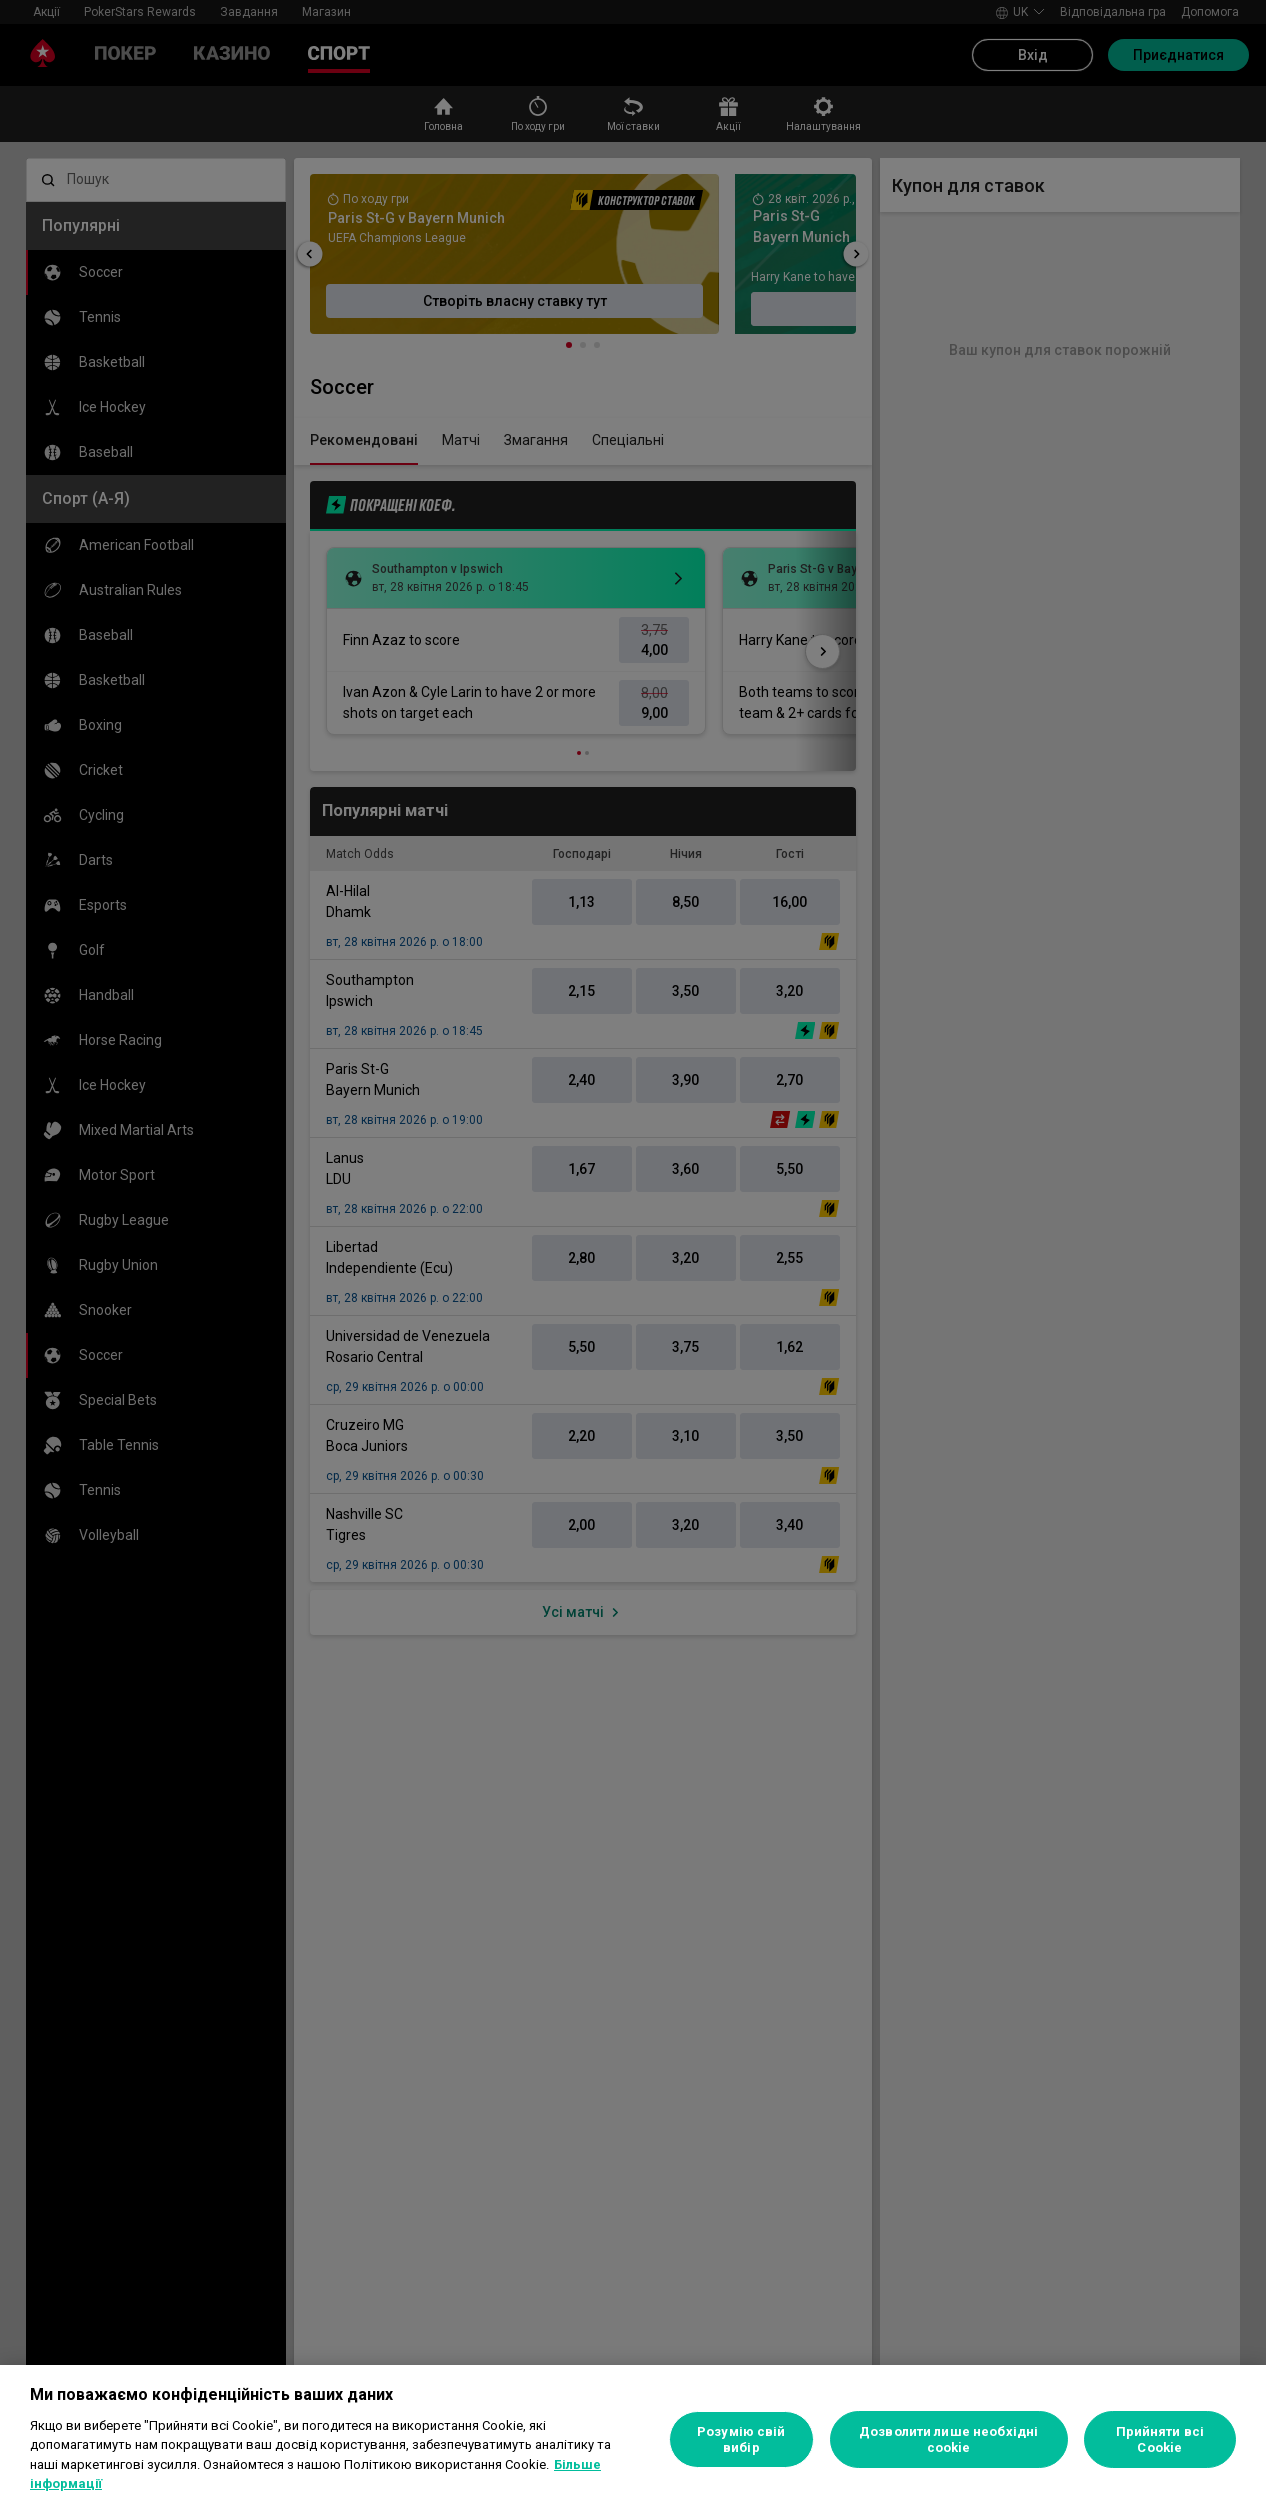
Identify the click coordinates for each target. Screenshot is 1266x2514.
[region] (633, 2439)
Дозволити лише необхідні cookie (948, 2439)
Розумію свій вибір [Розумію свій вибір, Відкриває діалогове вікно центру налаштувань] (741, 2439)
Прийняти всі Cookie (1160, 2439)
